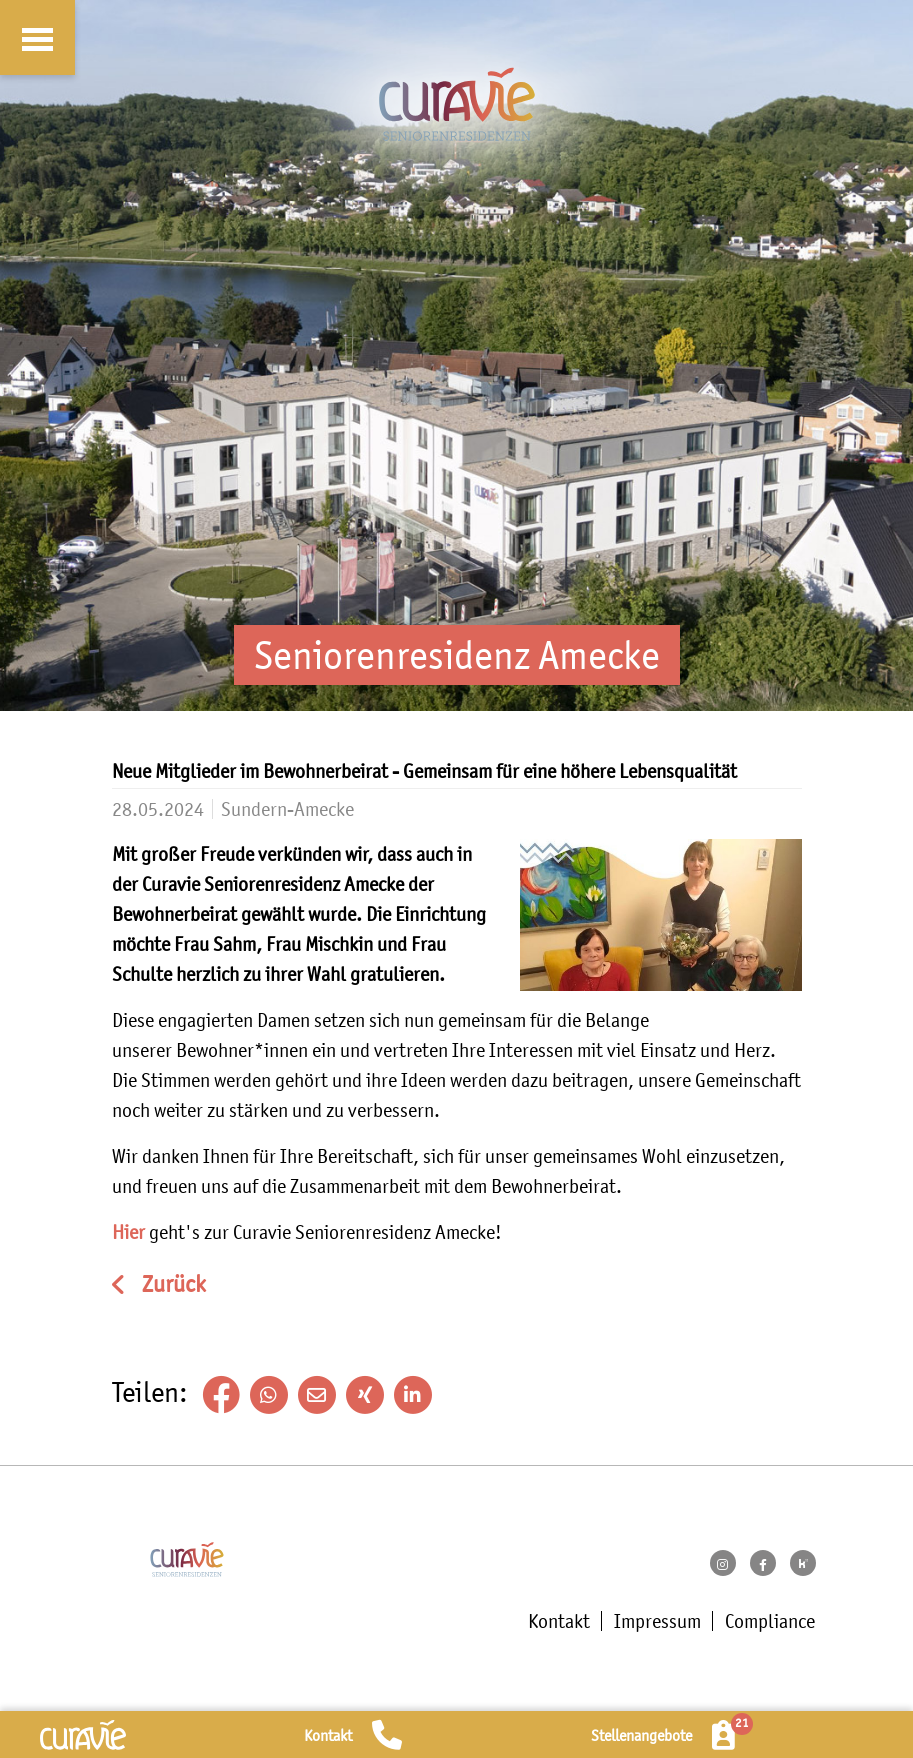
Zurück (171, 1284)
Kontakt (559, 1621)
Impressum (657, 1621)
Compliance (770, 1621)
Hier (130, 1232)
